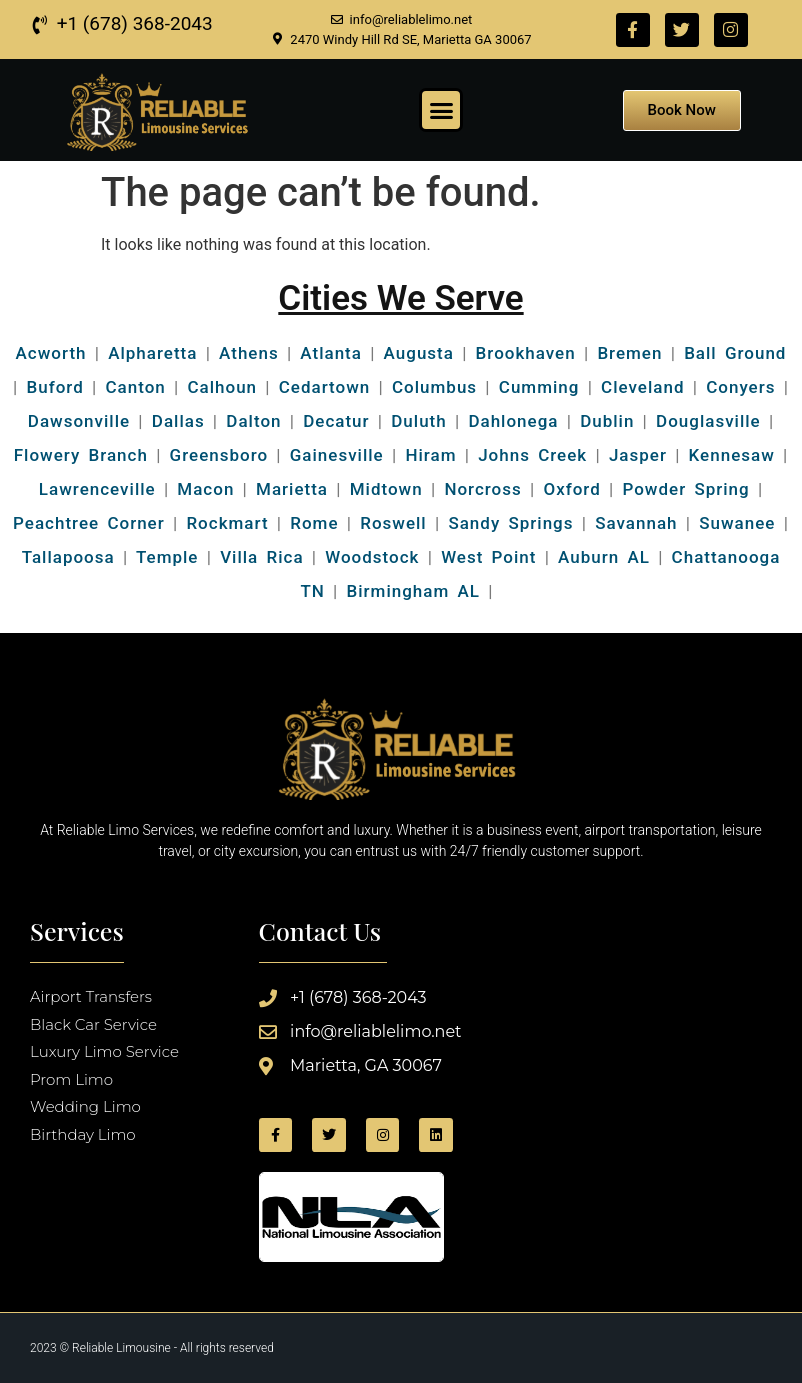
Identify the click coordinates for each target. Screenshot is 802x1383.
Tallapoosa (68, 557)
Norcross (482, 489)
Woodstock (372, 557)
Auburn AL (604, 557)
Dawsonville (79, 421)
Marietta (292, 489)
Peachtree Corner (89, 523)
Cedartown (325, 387)
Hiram (430, 455)
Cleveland (642, 387)
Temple (167, 557)
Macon (205, 489)
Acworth (51, 353)
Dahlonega (513, 421)
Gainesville (337, 455)
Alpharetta (152, 353)
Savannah (636, 523)
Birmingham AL (413, 591)
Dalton (253, 421)
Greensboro (219, 455)
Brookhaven (526, 353)
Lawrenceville (97, 489)
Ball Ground (735, 353)
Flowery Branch (81, 455)
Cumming (539, 387)
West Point (488, 557)
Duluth (418, 421)
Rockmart (227, 523)
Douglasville (708, 421)
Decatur (336, 421)
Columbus (434, 387)
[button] (441, 110)
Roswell (389, 523)
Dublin (607, 421)
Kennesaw (732, 455)
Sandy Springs (510, 523)
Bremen (629, 353)
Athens (249, 353)
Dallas (178, 421)
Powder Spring (685, 489)
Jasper (638, 455)
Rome (314, 523)
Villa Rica (261, 557)
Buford (55, 387)
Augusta (419, 353)
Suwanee (737, 523)
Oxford (571, 489)
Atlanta (331, 353)
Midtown (386, 489)
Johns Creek (532, 455)
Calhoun (222, 387)
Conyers (740, 387)
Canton (135, 387)
